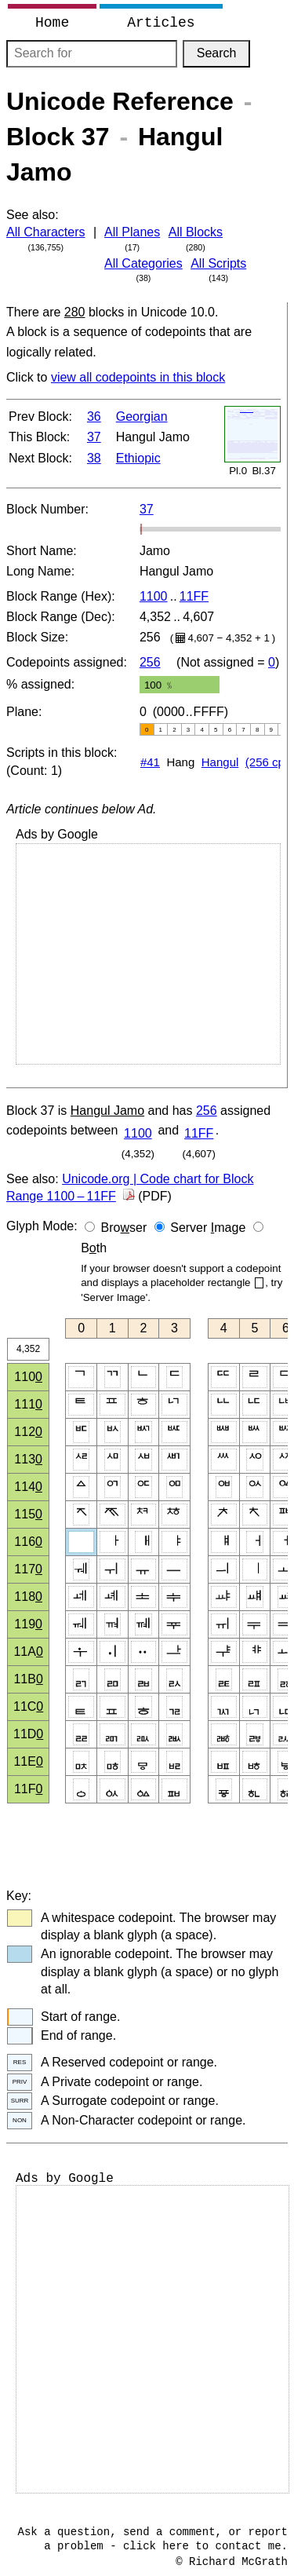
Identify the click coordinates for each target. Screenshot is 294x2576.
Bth (94, 1248)
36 (94, 416)
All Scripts (218, 263)
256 (150, 662)
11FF (194, 596)
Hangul (220, 762)
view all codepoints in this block (138, 377)
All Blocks (196, 232)
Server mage (207, 1227)
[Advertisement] (148, 954)
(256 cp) (267, 762)
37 (94, 437)
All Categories (143, 263)
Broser (124, 1227)
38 (94, 458)
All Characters (45, 232)
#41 (150, 762)
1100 (154, 596)
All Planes (132, 232)
